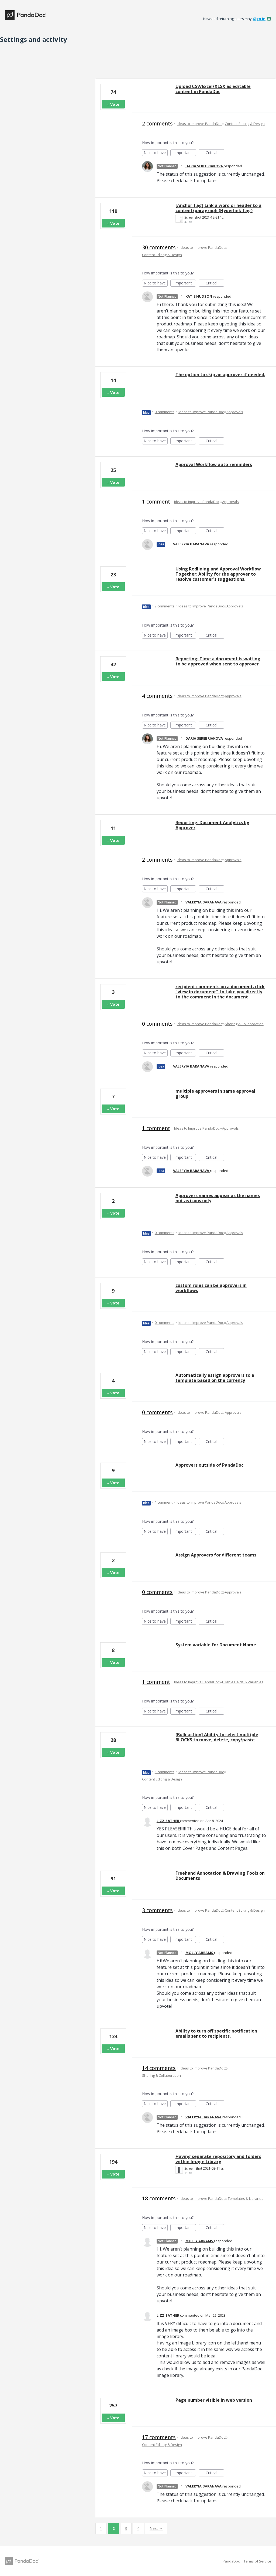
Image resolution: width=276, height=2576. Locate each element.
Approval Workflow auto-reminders (213, 464)
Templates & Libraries (245, 2198)
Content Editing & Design (245, 123)
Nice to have (156, 153)
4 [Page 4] (138, 2528)
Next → (156, 2528)
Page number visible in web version (213, 2400)
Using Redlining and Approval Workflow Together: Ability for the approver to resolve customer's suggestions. (218, 574)
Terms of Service (257, 2561)
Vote (114, 104)
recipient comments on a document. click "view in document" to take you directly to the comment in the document (220, 992)
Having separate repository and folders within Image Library (218, 2158)
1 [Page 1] (101, 2528)
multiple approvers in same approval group (215, 1093)
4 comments (157, 695)
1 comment (156, 501)
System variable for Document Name (215, 1645)
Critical (215, 153)
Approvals (234, 411)
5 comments (164, 1771)
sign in (259, 18)
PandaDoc (231, 2561)
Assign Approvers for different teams (215, 1555)
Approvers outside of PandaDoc (209, 1465)
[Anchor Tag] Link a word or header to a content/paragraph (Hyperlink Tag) (218, 207)
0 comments (164, 411)
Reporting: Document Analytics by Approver (212, 825)
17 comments (159, 2437)
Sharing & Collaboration (244, 1023)
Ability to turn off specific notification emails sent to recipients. (216, 2033)
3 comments (157, 1910)
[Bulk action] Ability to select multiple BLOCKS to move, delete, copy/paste (216, 1737)
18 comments (159, 2198)
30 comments (159, 247)
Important (185, 153)
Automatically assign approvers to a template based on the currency (214, 1377)
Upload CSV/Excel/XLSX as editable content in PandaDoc (213, 88)
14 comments (159, 2068)
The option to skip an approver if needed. (220, 375)
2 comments (157, 123)
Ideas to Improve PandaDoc (199, 123)
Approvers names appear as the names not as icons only (217, 1198)
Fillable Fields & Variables (242, 1682)
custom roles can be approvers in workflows (211, 1287)
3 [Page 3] (126, 2528)
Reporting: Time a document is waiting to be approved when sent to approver (217, 661)
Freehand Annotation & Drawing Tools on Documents (220, 1875)
